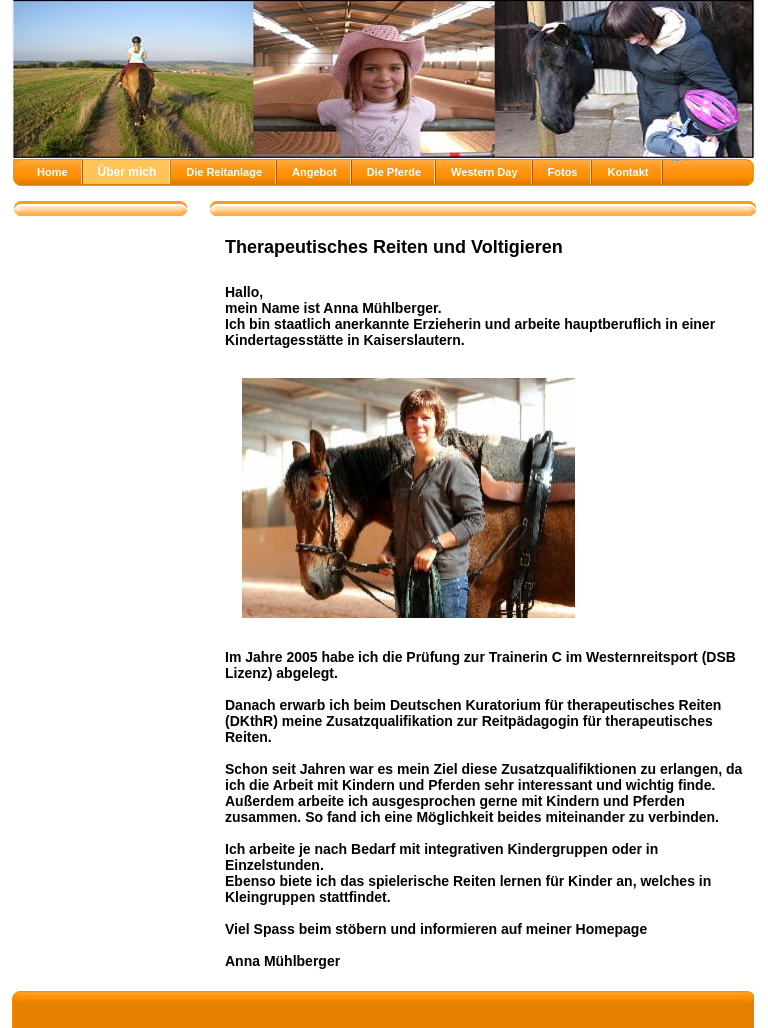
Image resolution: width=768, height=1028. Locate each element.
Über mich (127, 172)
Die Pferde (394, 172)
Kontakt (627, 172)
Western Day (484, 172)
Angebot (314, 172)
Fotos (563, 172)
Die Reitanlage (224, 172)
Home (52, 172)
